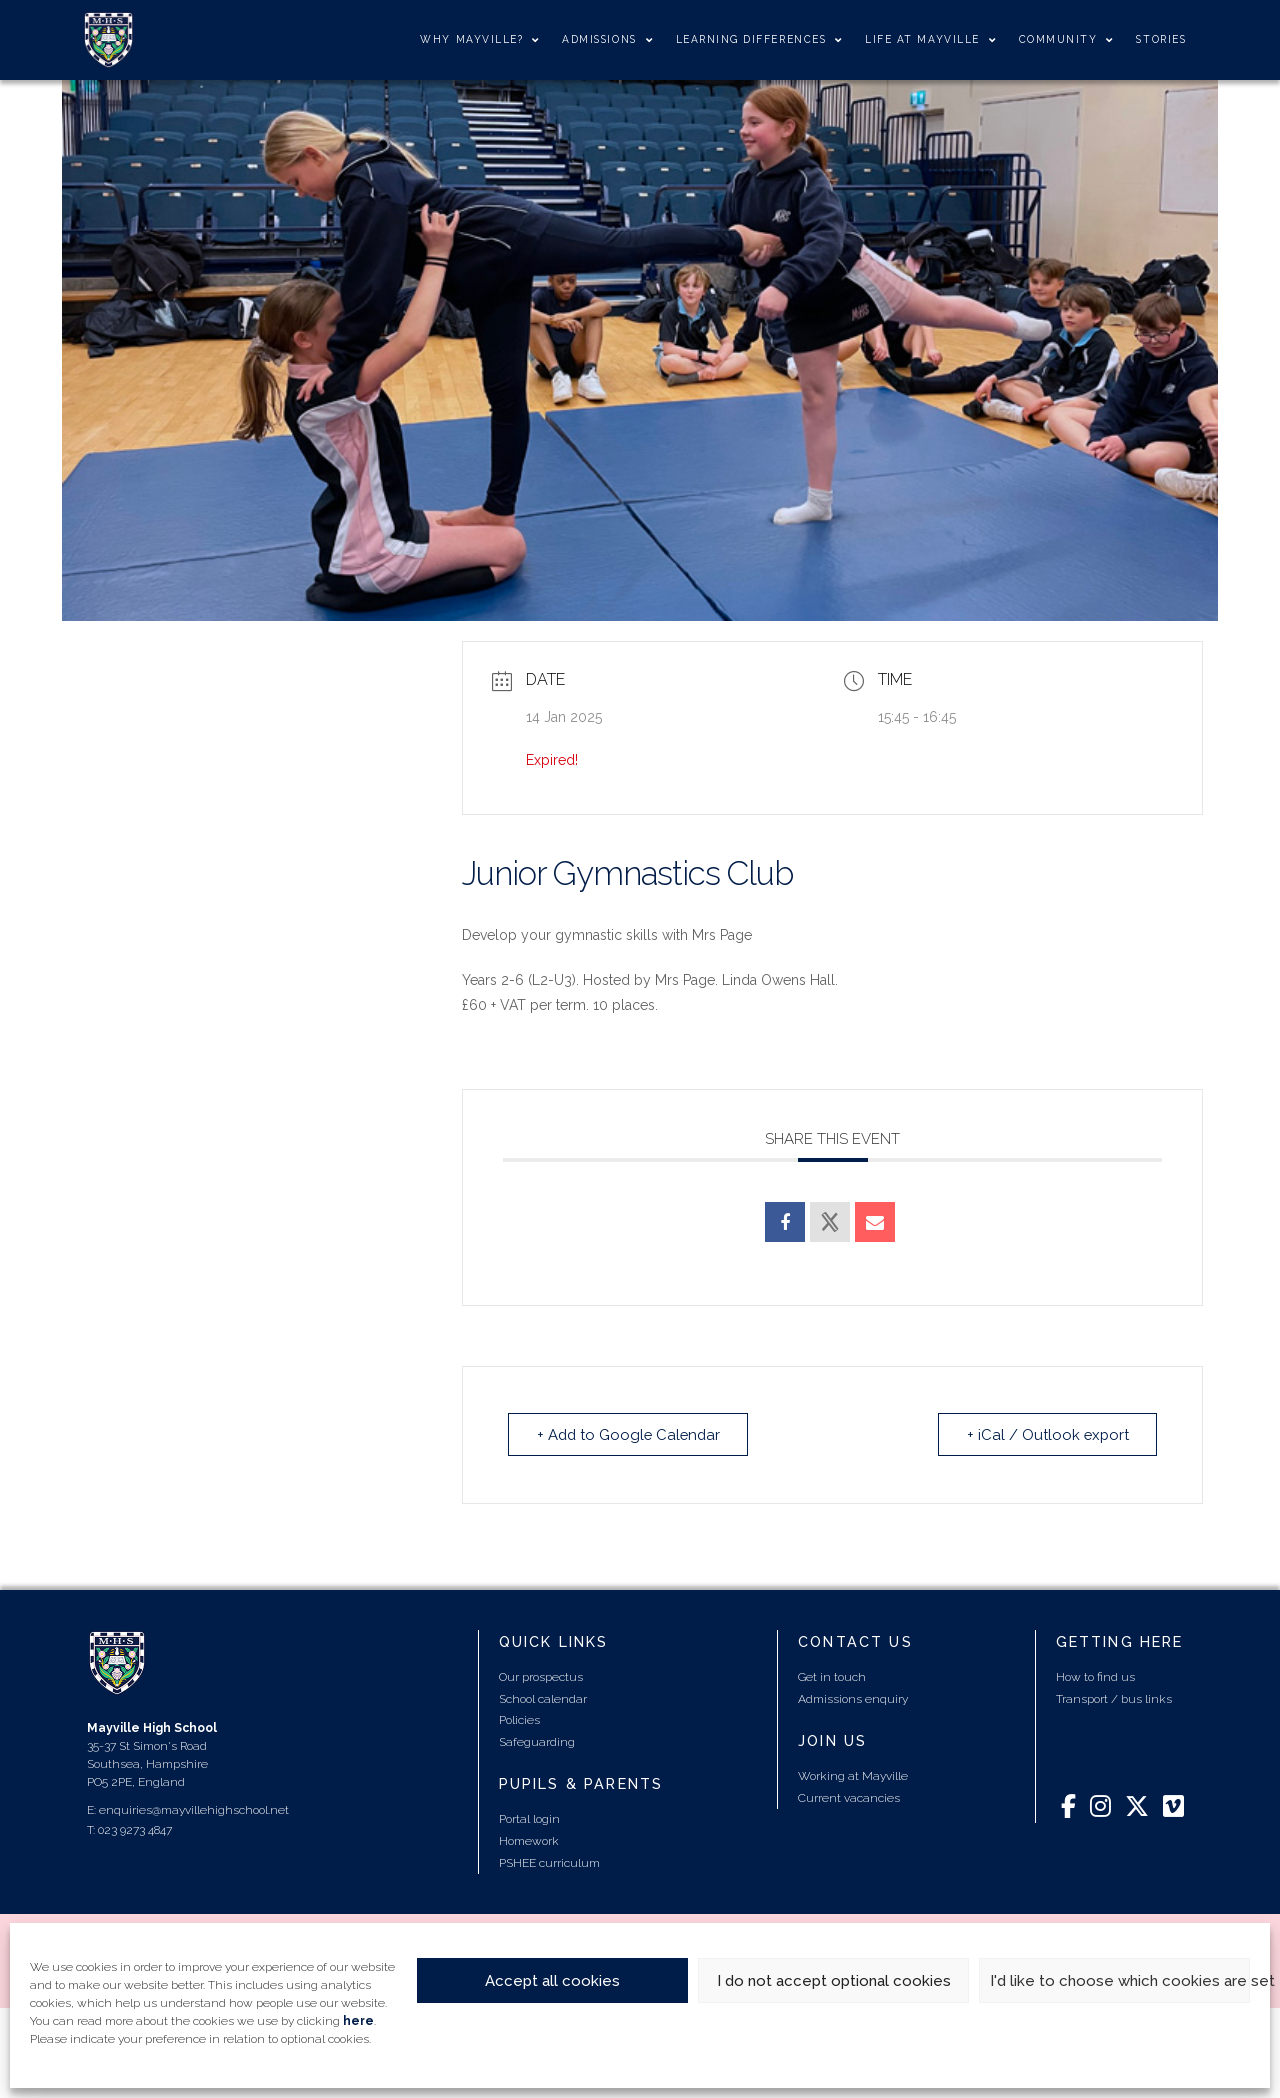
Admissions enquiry (853, 1698)
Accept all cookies (552, 1981)
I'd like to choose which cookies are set (1120, 1981)
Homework (529, 1841)
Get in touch (832, 1677)
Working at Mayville (853, 1776)
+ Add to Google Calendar (631, 1434)
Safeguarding (537, 1742)
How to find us (1095, 1677)
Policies (519, 1720)
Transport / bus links (1114, 1698)
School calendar (543, 1698)
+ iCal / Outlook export (1046, 1434)
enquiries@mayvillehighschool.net (194, 1810)
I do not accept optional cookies (834, 1981)
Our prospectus (541, 1677)
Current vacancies (849, 1798)
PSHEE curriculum (549, 1862)
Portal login (529, 1819)
